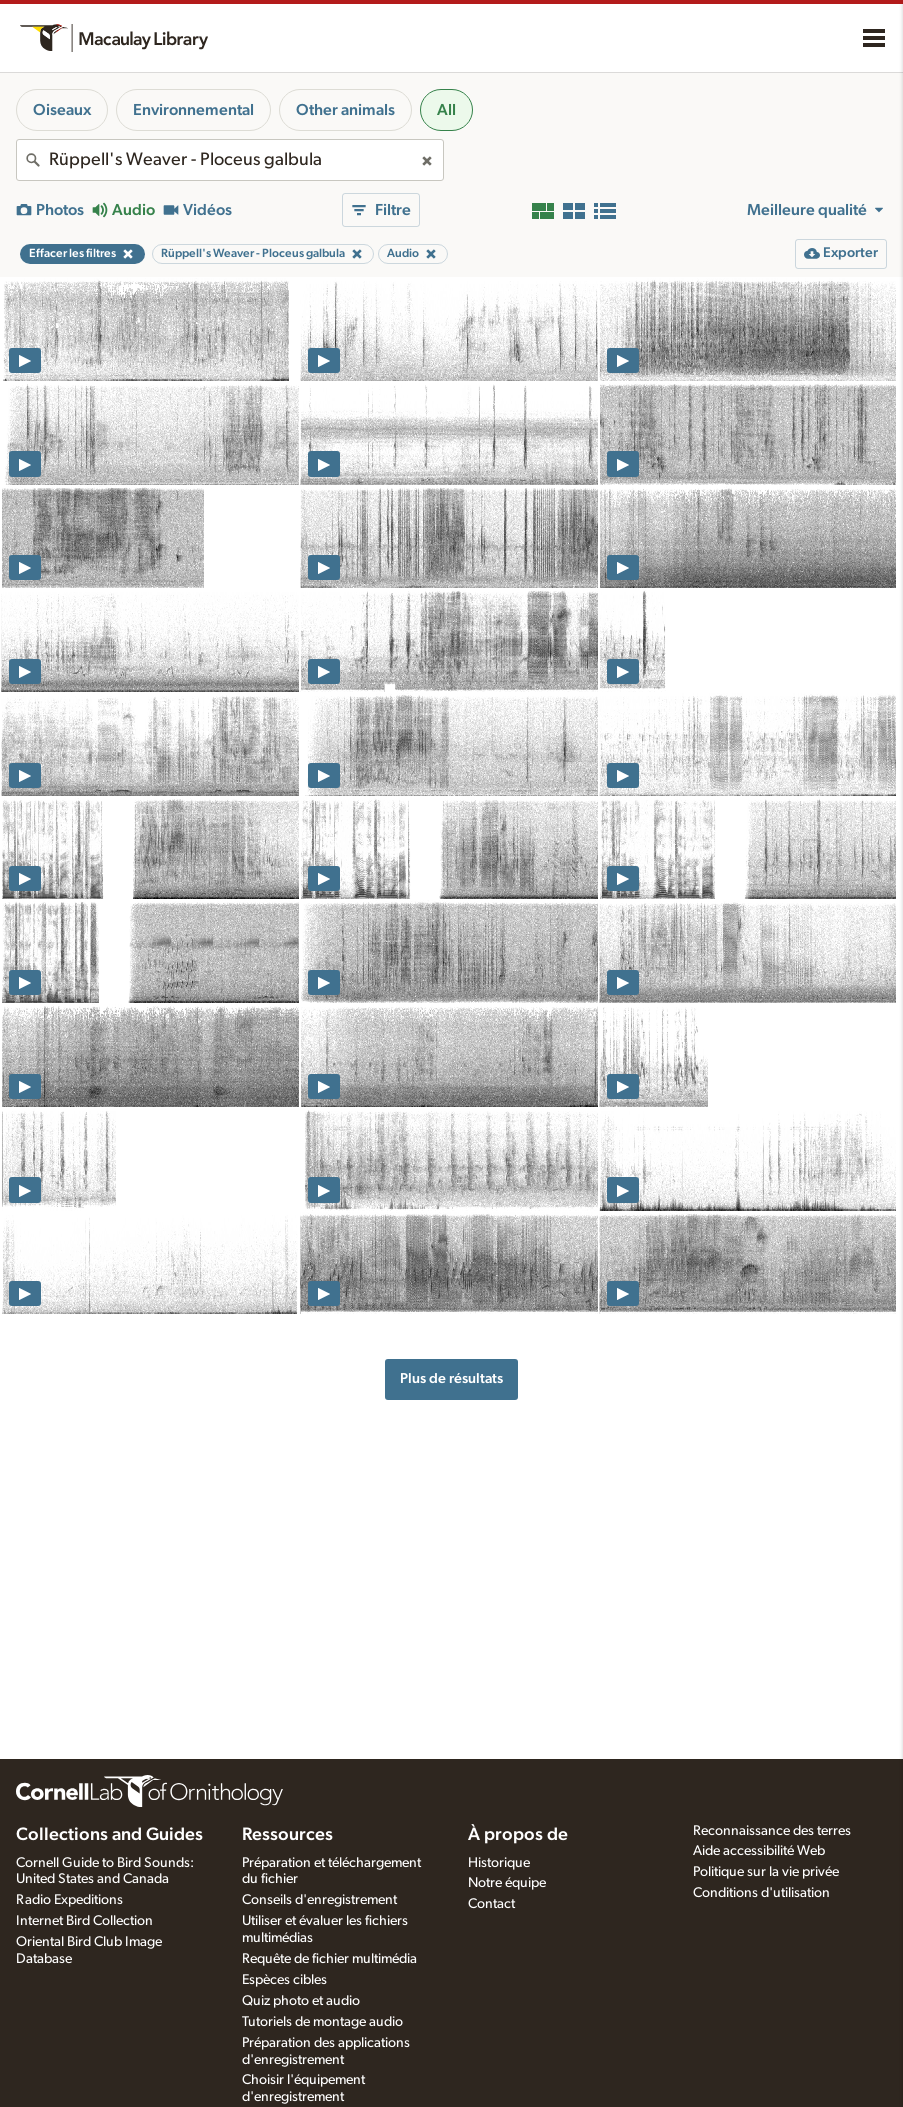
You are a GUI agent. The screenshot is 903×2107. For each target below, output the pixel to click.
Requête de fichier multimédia (329, 1959)
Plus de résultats (451, 1378)
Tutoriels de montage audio (322, 2022)
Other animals (345, 110)
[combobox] (230, 160)
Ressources (287, 1835)
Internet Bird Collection (84, 1921)
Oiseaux (62, 110)
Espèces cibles (284, 1980)
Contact (491, 1904)
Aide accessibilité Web (759, 1851)
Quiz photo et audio (301, 2001)
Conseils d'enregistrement (319, 1900)
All (446, 110)
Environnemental (193, 110)
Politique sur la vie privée (766, 1872)
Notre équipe (507, 1883)
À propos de (518, 1835)
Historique (499, 1863)
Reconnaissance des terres (772, 1831)
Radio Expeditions (69, 1900)
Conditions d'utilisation (761, 1893)
